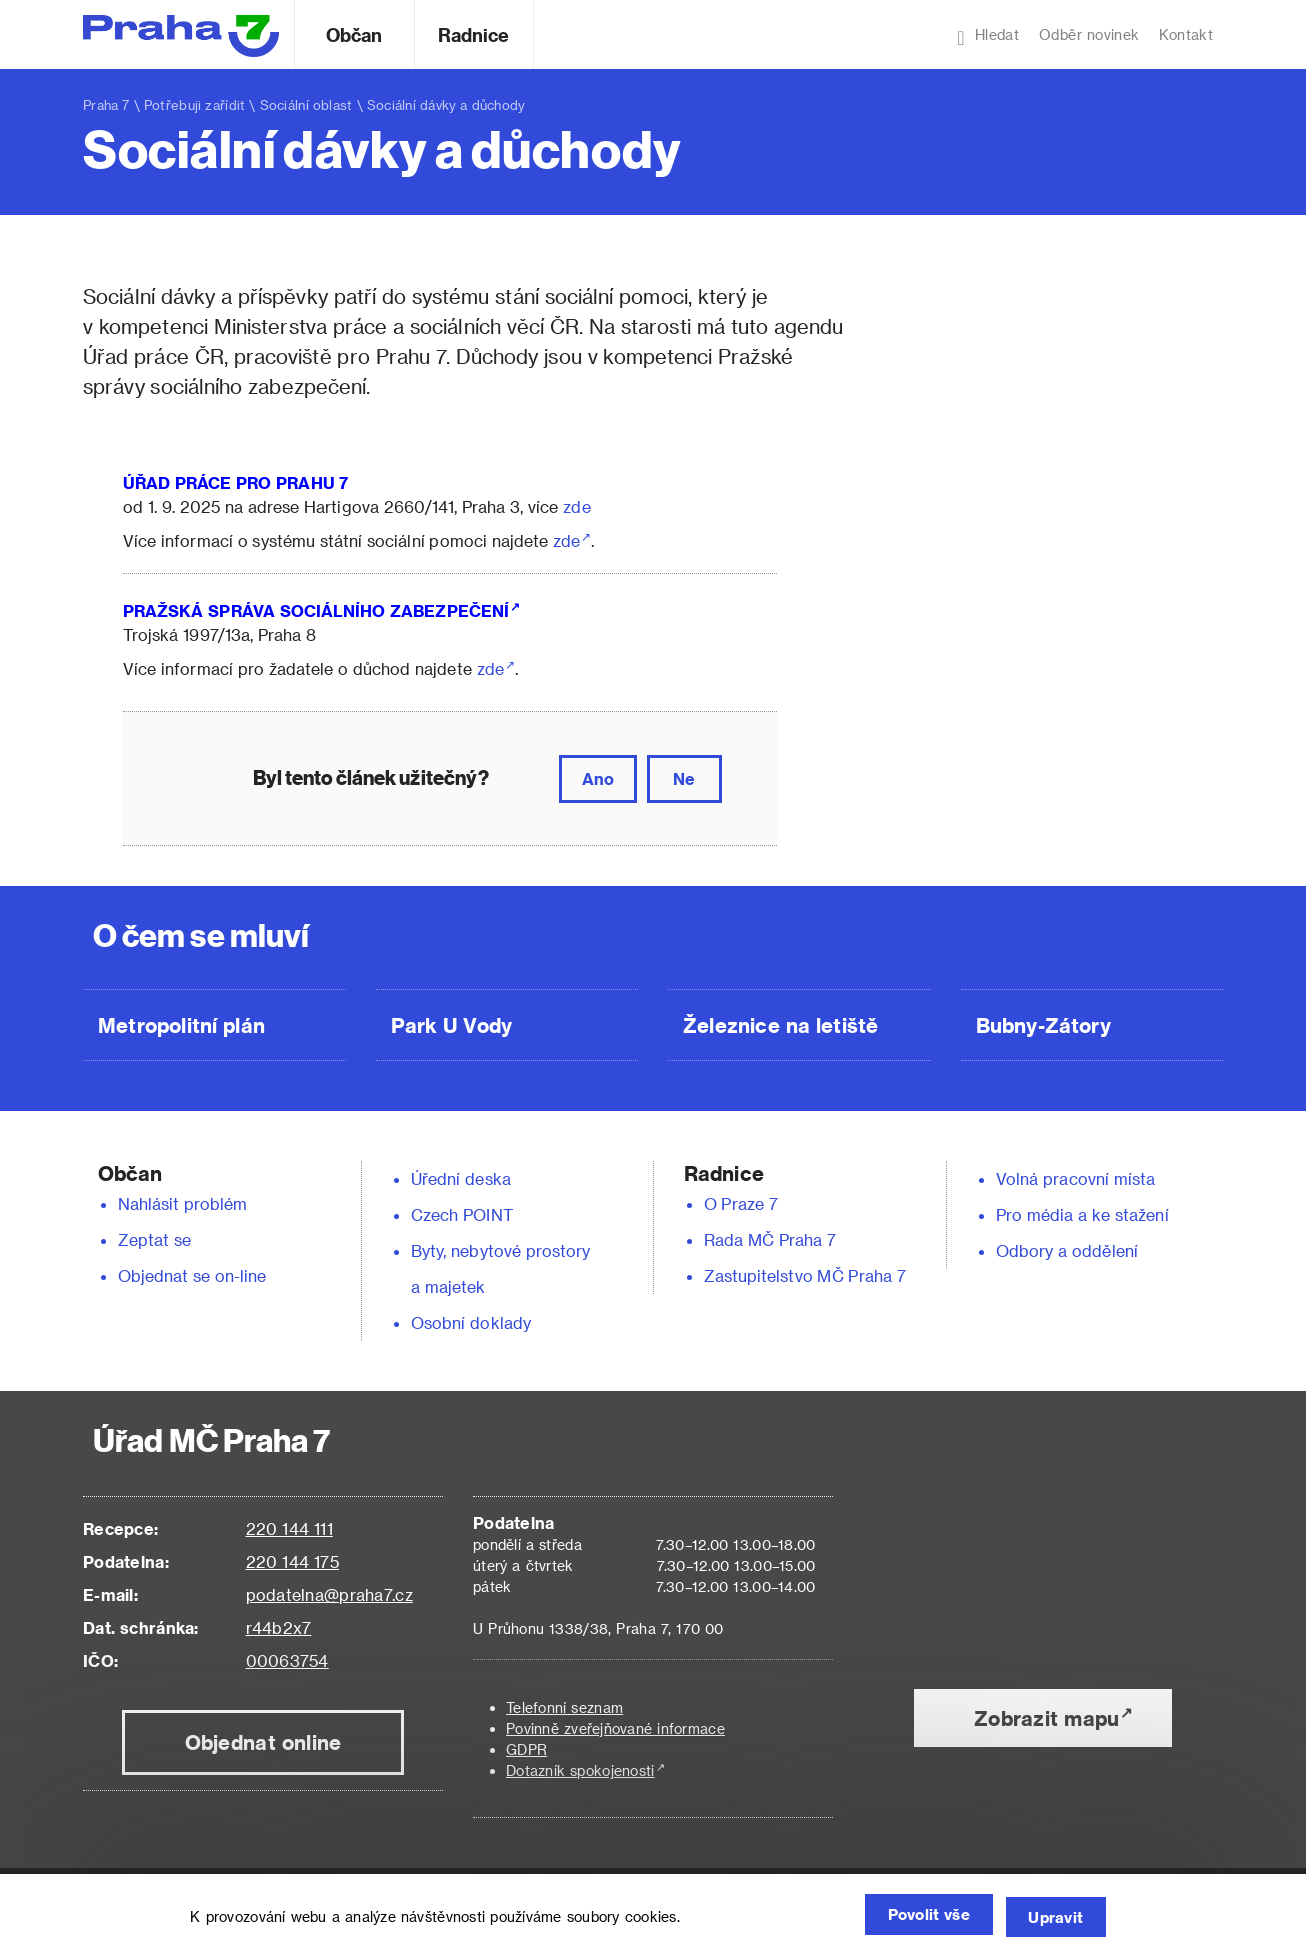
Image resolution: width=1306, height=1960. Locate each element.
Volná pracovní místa (1075, 1178)
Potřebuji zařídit (194, 104)
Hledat (988, 37)
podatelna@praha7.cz (329, 1594)
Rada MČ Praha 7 (770, 1239)
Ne (684, 778)
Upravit (1051, 1917)
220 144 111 (289, 1528)
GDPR (526, 1749)
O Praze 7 (741, 1203)
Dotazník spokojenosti (580, 1770)
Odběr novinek (1089, 34)
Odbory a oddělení (1067, 1250)
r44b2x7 (279, 1627)
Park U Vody (452, 1025)
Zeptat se (154, 1239)
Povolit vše (907, 1917)
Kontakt (1186, 34)
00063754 (287, 1660)
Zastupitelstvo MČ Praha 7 (805, 1275)
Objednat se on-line (192, 1275)
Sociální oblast (306, 104)
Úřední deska (461, 1178)
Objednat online (263, 1742)
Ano (598, 778)
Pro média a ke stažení (1082, 1214)
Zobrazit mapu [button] (1046, 1718)
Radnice (474, 34)
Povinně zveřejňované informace (615, 1728)
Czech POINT (462, 1214)
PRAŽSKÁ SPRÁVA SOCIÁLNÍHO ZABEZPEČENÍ (316, 610)
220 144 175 (292, 1561)
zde (576, 506)
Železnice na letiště (780, 1025)
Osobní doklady (471, 1322)
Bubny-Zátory (1043, 1025)
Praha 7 (106, 104)
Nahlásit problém (183, 1203)
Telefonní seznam (564, 1707)
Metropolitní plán (181, 1025)
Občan (354, 34)
